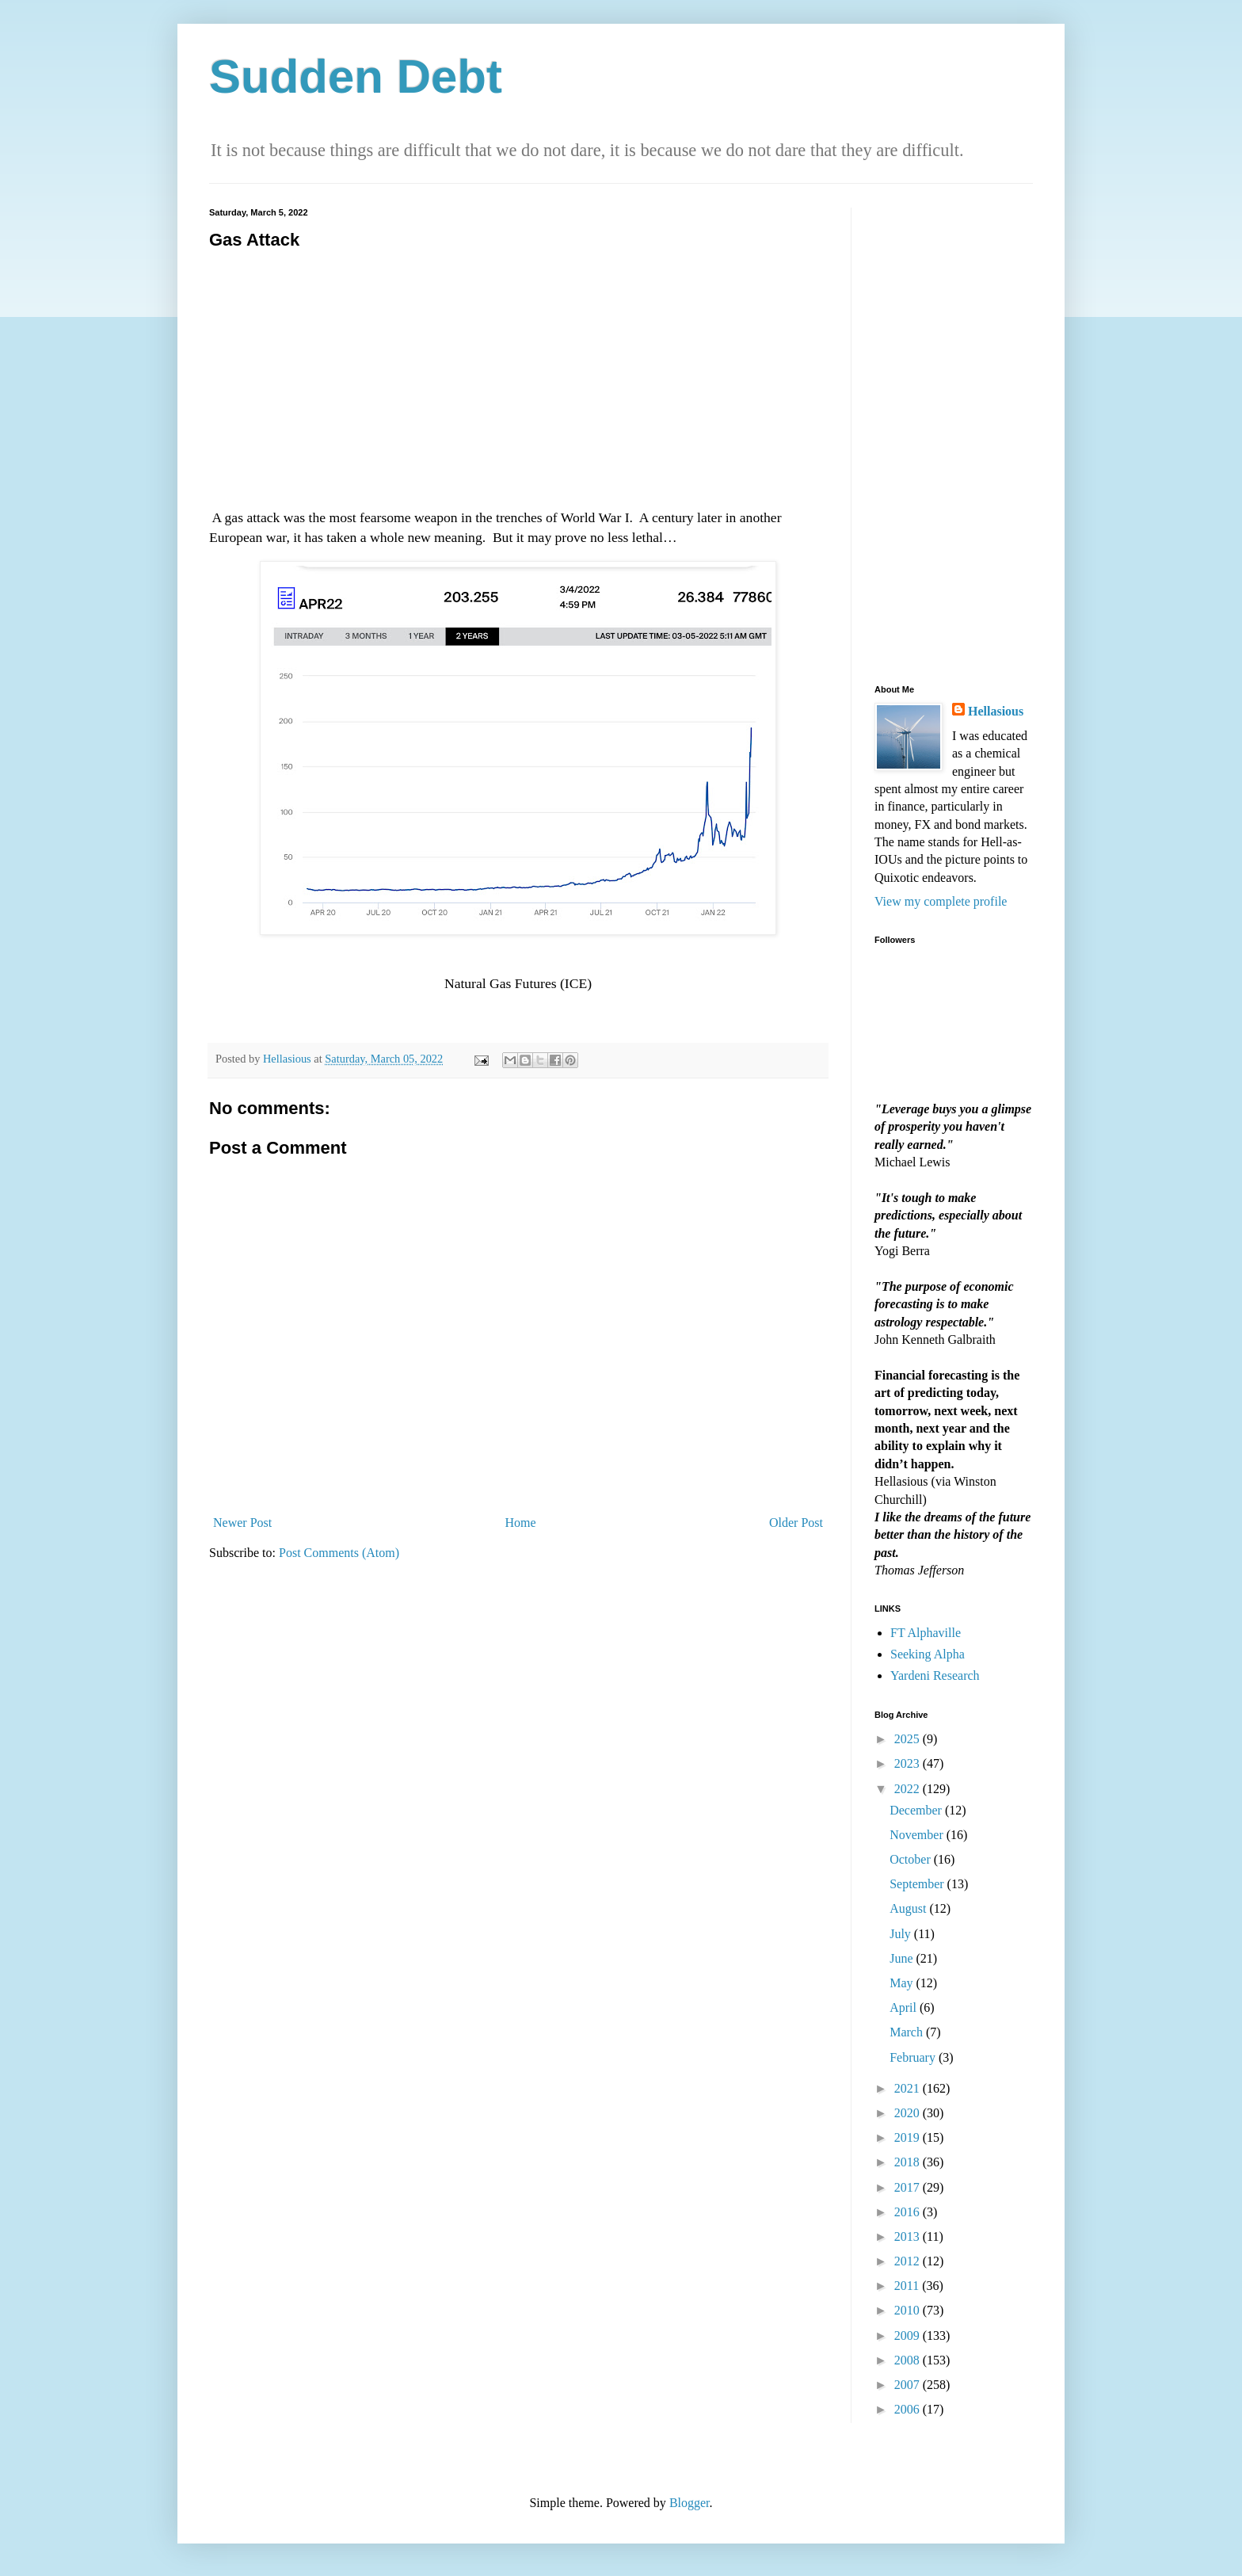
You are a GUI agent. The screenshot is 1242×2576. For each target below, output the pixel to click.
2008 (908, 2360)
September (918, 1884)
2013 (908, 2236)
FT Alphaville (925, 1632)
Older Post (796, 1522)
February (914, 2057)
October (912, 1859)
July (902, 1934)
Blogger (689, 2502)
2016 (908, 2212)
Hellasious (995, 711)
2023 (908, 1763)
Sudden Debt (355, 76)
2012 (908, 2261)
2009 (908, 2335)
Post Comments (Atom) (339, 1552)
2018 (908, 2162)
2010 (908, 2310)
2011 (908, 2285)
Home (520, 1522)
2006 (908, 2409)
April (905, 2007)
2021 (908, 2088)
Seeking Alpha (927, 1654)
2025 (908, 1739)
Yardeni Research (935, 1675)
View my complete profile (940, 901)
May (903, 1983)
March (908, 2032)
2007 (908, 2384)
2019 (908, 2137)
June (903, 1958)
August (909, 1908)
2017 (908, 2187)
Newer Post (242, 1522)
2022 (908, 1789)
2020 (908, 2113)
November (918, 1834)
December (917, 1810)
